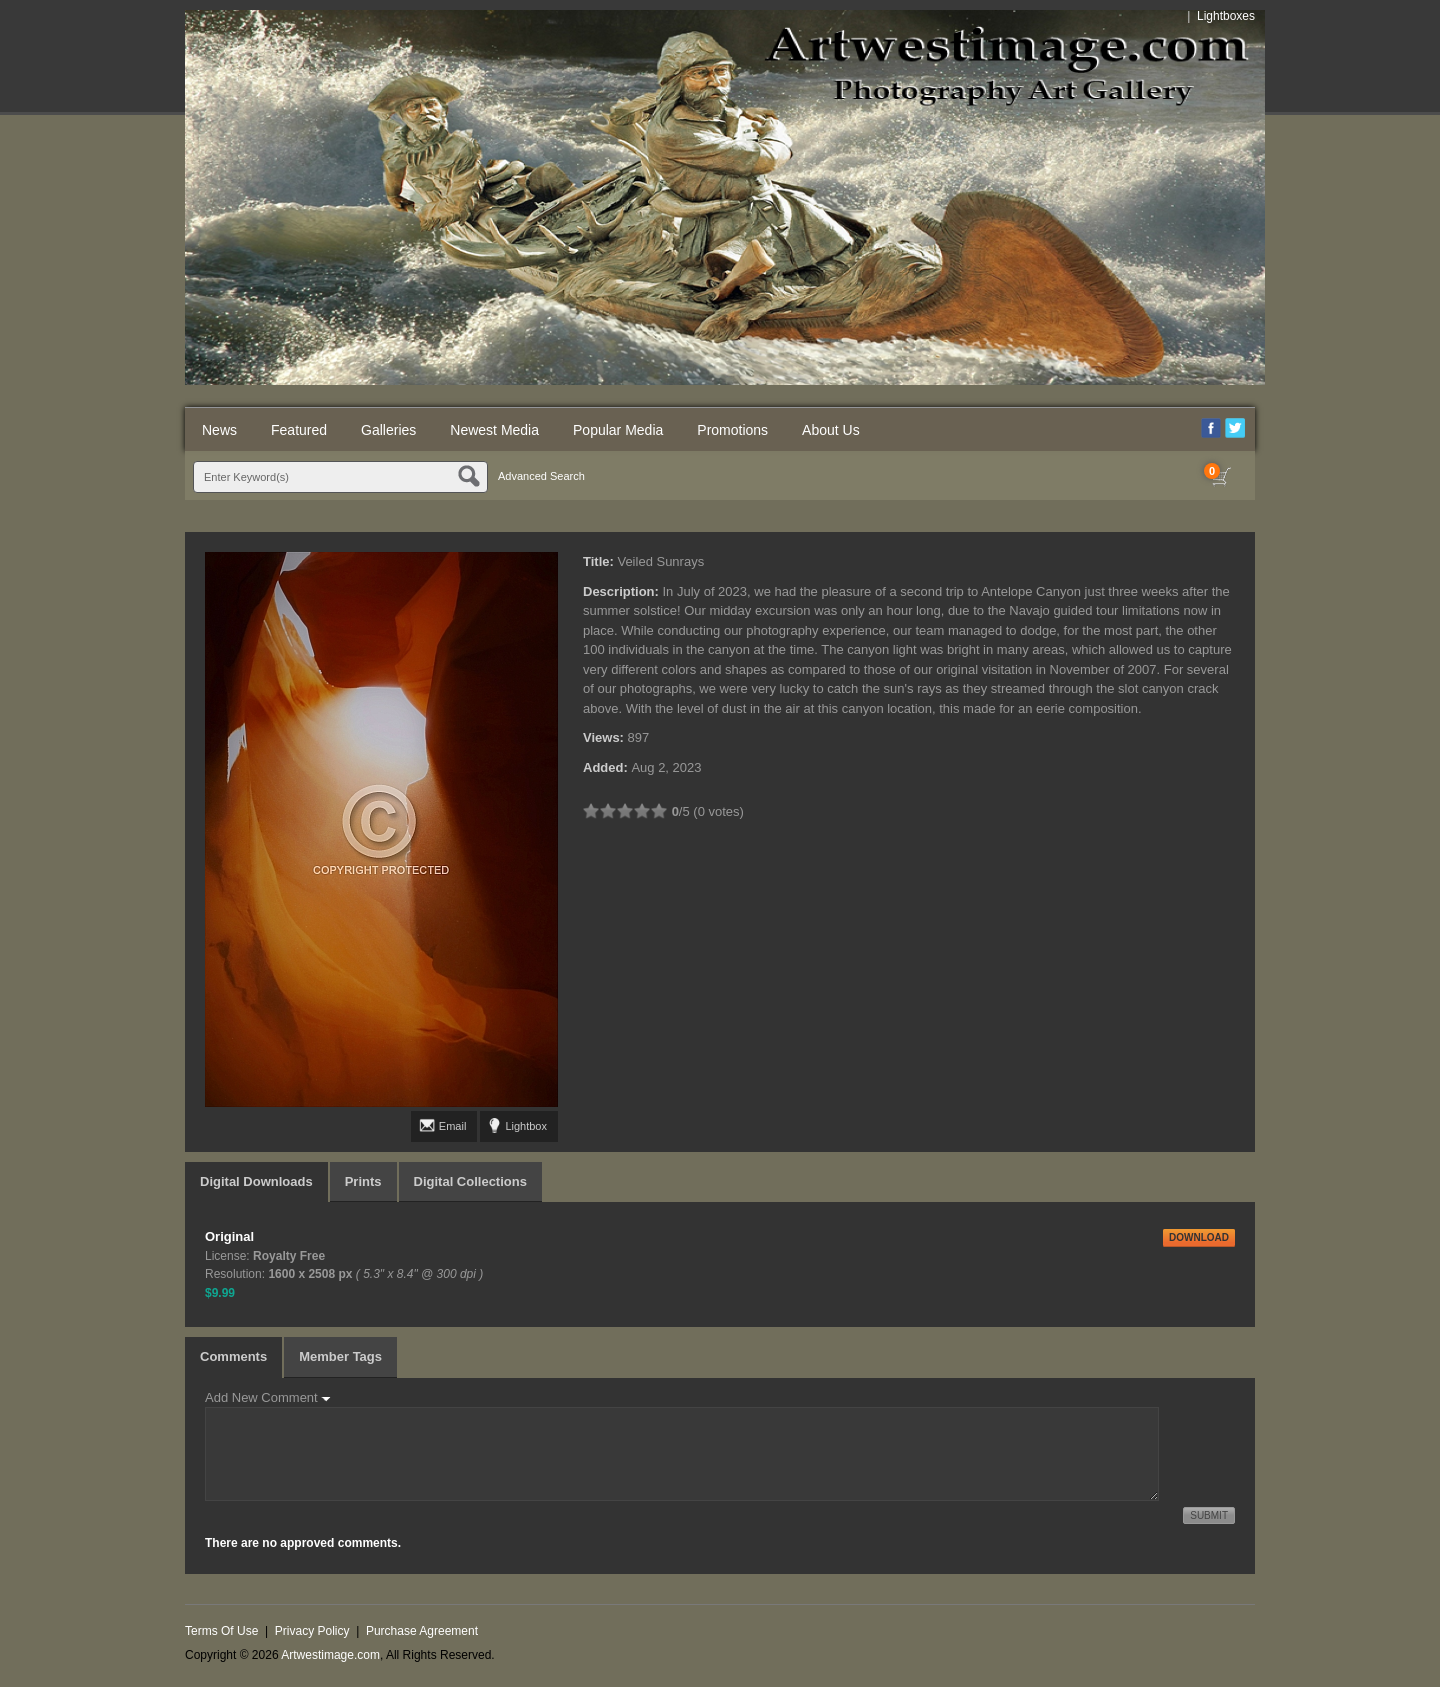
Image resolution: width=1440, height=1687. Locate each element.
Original (229, 1236)
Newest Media (494, 430)
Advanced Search (541, 476)
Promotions (732, 430)
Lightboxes (1226, 16)
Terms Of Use (221, 1631)
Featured (299, 430)
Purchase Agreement (422, 1631)
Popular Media (618, 430)
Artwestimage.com (330, 1655)
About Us (831, 430)
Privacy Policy (312, 1631)
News (219, 430)
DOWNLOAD (1199, 1237)
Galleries (388, 430)
